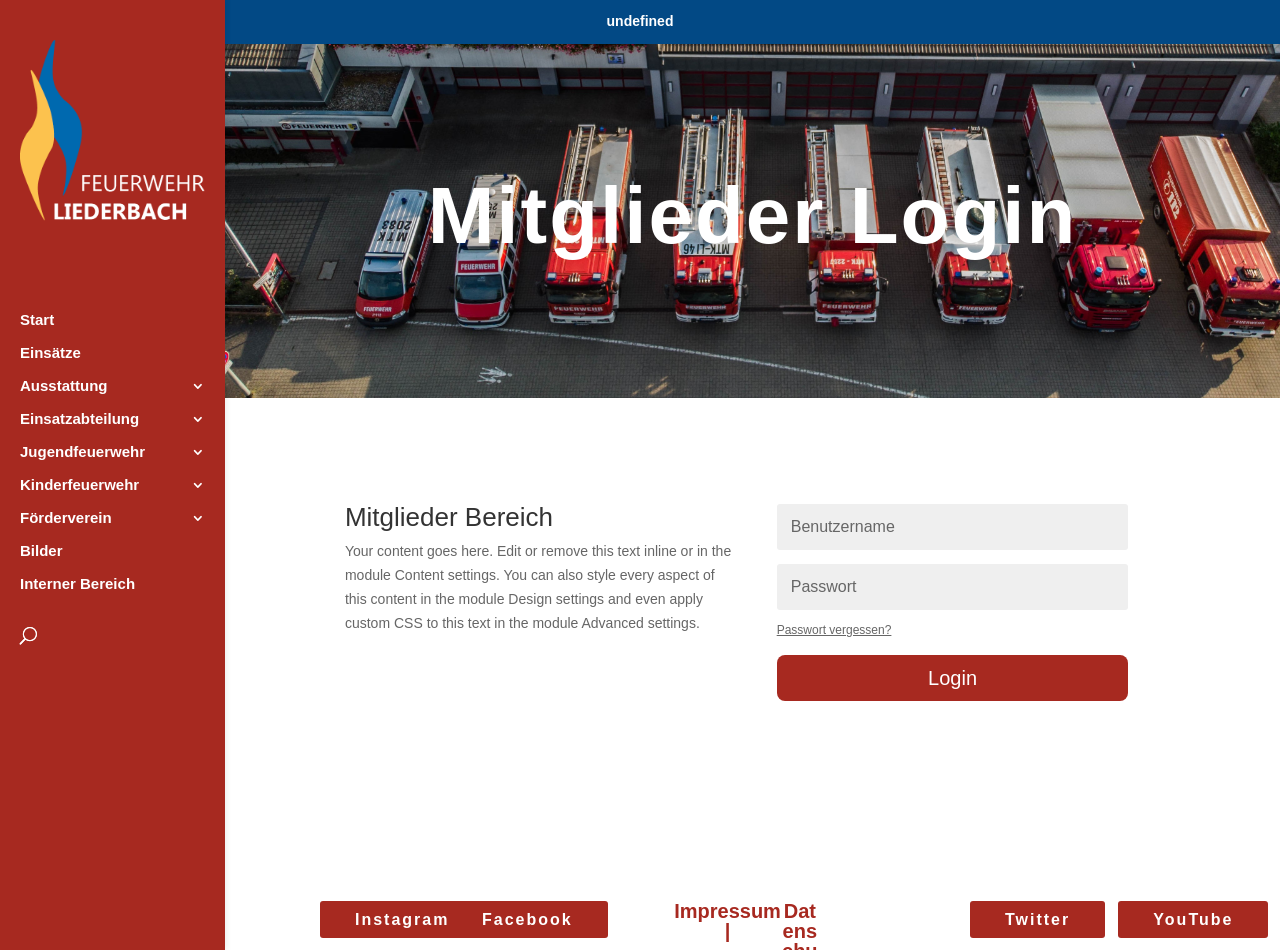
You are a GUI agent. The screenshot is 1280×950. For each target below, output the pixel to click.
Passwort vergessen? (834, 630)
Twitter (1037, 919)
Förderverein (66, 518)
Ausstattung (64, 386)
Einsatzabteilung (79, 419)
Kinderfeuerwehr (79, 485)
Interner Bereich (77, 584)
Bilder (41, 551)
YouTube (1193, 919)
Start (37, 320)
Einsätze (50, 353)
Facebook (527, 919)
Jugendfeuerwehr (82, 452)
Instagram (402, 919)
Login (952, 678)
